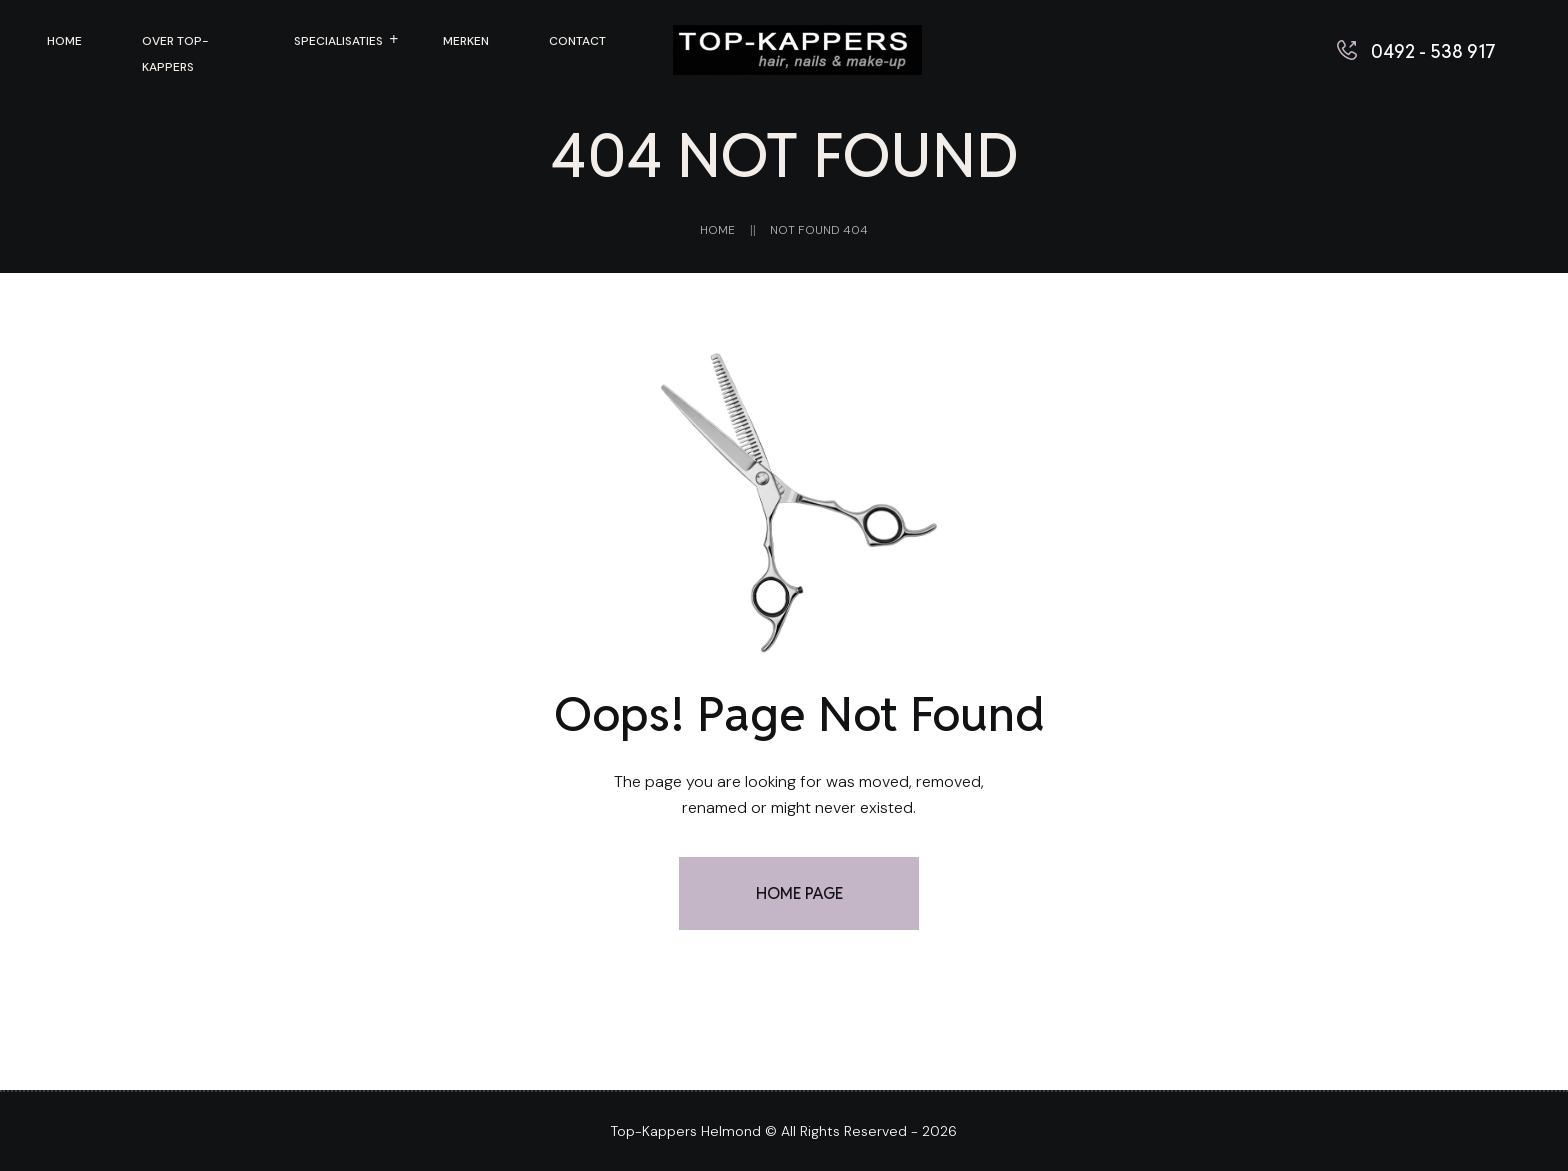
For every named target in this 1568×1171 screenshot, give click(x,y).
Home (717, 230)
